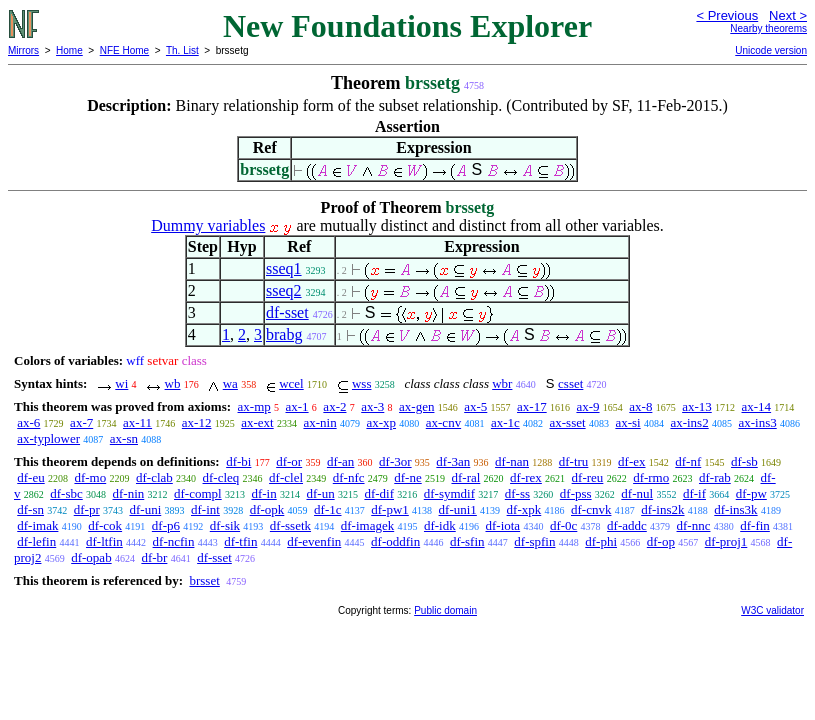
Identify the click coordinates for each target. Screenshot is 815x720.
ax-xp (381, 422)
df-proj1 (726, 541)
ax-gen (416, 406)
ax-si (627, 422)
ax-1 (297, 406)
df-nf (688, 461)
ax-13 (697, 406)
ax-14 (757, 406)
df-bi (238, 461)
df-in (263, 493)
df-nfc (349, 477)
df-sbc (66, 493)
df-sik (225, 525)
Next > (788, 15)
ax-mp (254, 406)
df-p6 (166, 525)
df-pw (751, 493)
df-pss (576, 493)
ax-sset (568, 422)
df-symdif (449, 493)
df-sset (287, 312)
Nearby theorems (768, 28)
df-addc (627, 525)
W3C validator (772, 610)
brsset (204, 580)
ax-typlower (48, 438)
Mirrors (23, 50)
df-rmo (651, 477)
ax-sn (124, 438)
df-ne (407, 477)
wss (362, 383)
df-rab (715, 477)
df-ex (631, 461)
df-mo (90, 477)
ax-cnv (443, 422)
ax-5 (475, 406)
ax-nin (319, 422)
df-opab (91, 557)
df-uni (145, 509)
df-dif (379, 493)
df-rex (526, 477)
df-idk (440, 525)
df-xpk (524, 509)
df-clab (154, 477)
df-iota (502, 525)
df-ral (465, 477)
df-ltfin (104, 541)
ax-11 (137, 422)
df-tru (574, 461)
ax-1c (505, 422)
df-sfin (467, 541)
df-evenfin (314, 541)
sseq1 (284, 268)
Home (69, 50)
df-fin (755, 525)
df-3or (395, 461)
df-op (661, 541)
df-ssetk (290, 525)
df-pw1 (390, 509)
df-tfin (240, 541)
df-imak (37, 525)
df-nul (637, 493)
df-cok (105, 525)
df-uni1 (458, 509)
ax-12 (197, 422)
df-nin (129, 493)
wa (230, 383)
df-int (205, 509)
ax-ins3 (757, 422)
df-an (340, 461)
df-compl (198, 493)
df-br (154, 557)
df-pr (87, 509)
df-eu (30, 477)
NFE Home (124, 50)
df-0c (563, 525)
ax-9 (587, 406)
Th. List (182, 50)
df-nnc (694, 525)
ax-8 (640, 406)
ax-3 (372, 406)
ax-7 (81, 422)
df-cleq (221, 477)
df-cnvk (591, 509)
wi (121, 383)
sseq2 (284, 290)
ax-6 (28, 422)
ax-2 (334, 406)
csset (570, 383)
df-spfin (534, 541)
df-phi (601, 541)
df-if (694, 493)
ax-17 (532, 406)
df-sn (30, 509)
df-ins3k (735, 509)
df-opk (267, 509)
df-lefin (36, 541)
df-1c (327, 509)
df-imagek (367, 525)
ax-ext (257, 422)
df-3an (453, 461)
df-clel (286, 477)
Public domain (445, 610)
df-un (320, 493)
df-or (289, 461)
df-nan (512, 461)
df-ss (517, 493)
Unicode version (771, 50)
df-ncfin (174, 541)
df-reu (588, 477)
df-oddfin (395, 541)
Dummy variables (208, 225)
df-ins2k (662, 509)
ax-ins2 (689, 422)
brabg (284, 334)
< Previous (727, 15)
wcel (291, 383)
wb (173, 383)
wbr (502, 383)
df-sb (744, 461)
